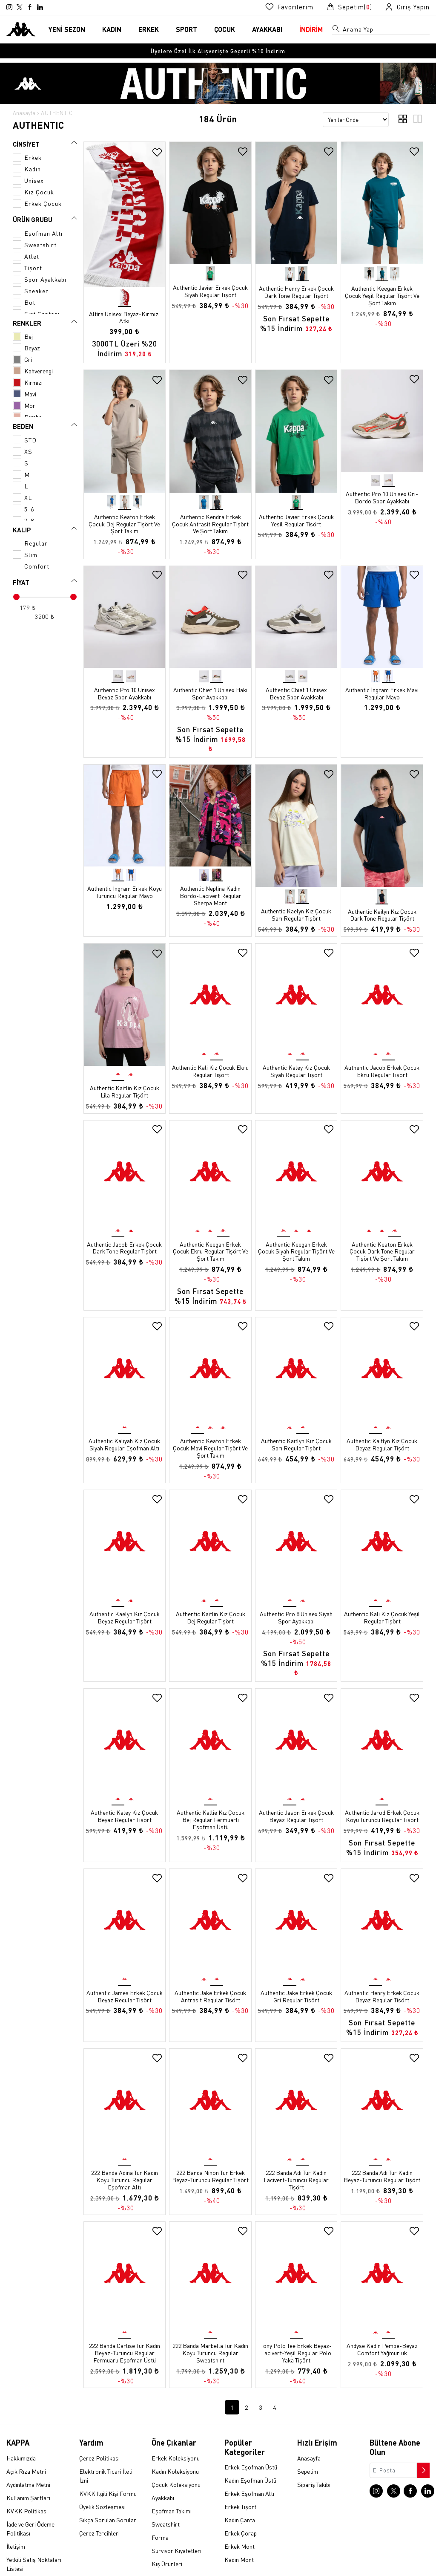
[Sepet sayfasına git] (349, 7)
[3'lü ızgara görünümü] (417, 121)
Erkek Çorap (240, 2506)
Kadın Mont (239, 2533)
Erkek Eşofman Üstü (250, 2440)
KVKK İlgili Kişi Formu (108, 2466)
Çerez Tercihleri (99, 2506)
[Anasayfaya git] (21, 28)
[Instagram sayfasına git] (9, 7)
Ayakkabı (163, 2471)
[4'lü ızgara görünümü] (402, 121)
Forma (160, 2510)
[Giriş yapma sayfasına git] (407, 7)
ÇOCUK (224, 29)
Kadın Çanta (239, 2493)
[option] (218, 51)
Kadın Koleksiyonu (175, 2444)
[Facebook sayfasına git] (30, 7)
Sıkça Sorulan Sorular (107, 2493)
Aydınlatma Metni (28, 2457)
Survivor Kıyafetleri (176, 2523)
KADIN (111, 29)
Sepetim (307, 2444)
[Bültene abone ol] (422, 2441)
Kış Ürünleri (167, 2537)
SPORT (186, 29)
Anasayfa (24, 112)
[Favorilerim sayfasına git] (289, 7)
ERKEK (148, 29)
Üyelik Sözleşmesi (102, 2480)
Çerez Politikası (99, 2431)
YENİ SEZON (67, 29)
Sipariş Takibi (313, 2457)
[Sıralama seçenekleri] (356, 119)
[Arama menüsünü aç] (336, 30)
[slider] (16, 597)
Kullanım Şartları (28, 2471)
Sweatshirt (166, 2497)
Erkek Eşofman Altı (249, 2467)
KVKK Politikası (27, 2484)
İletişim (15, 2519)
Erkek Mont (239, 2520)
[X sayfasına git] (20, 7)
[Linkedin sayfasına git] (40, 7)
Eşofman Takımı (172, 2484)
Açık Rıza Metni (26, 2444)
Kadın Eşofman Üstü (250, 2454)
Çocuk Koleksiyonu (176, 2457)
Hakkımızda (21, 2431)
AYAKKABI (267, 29)
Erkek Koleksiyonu (176, 2431)
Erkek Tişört (240, 2480)
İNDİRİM (311, 29)
